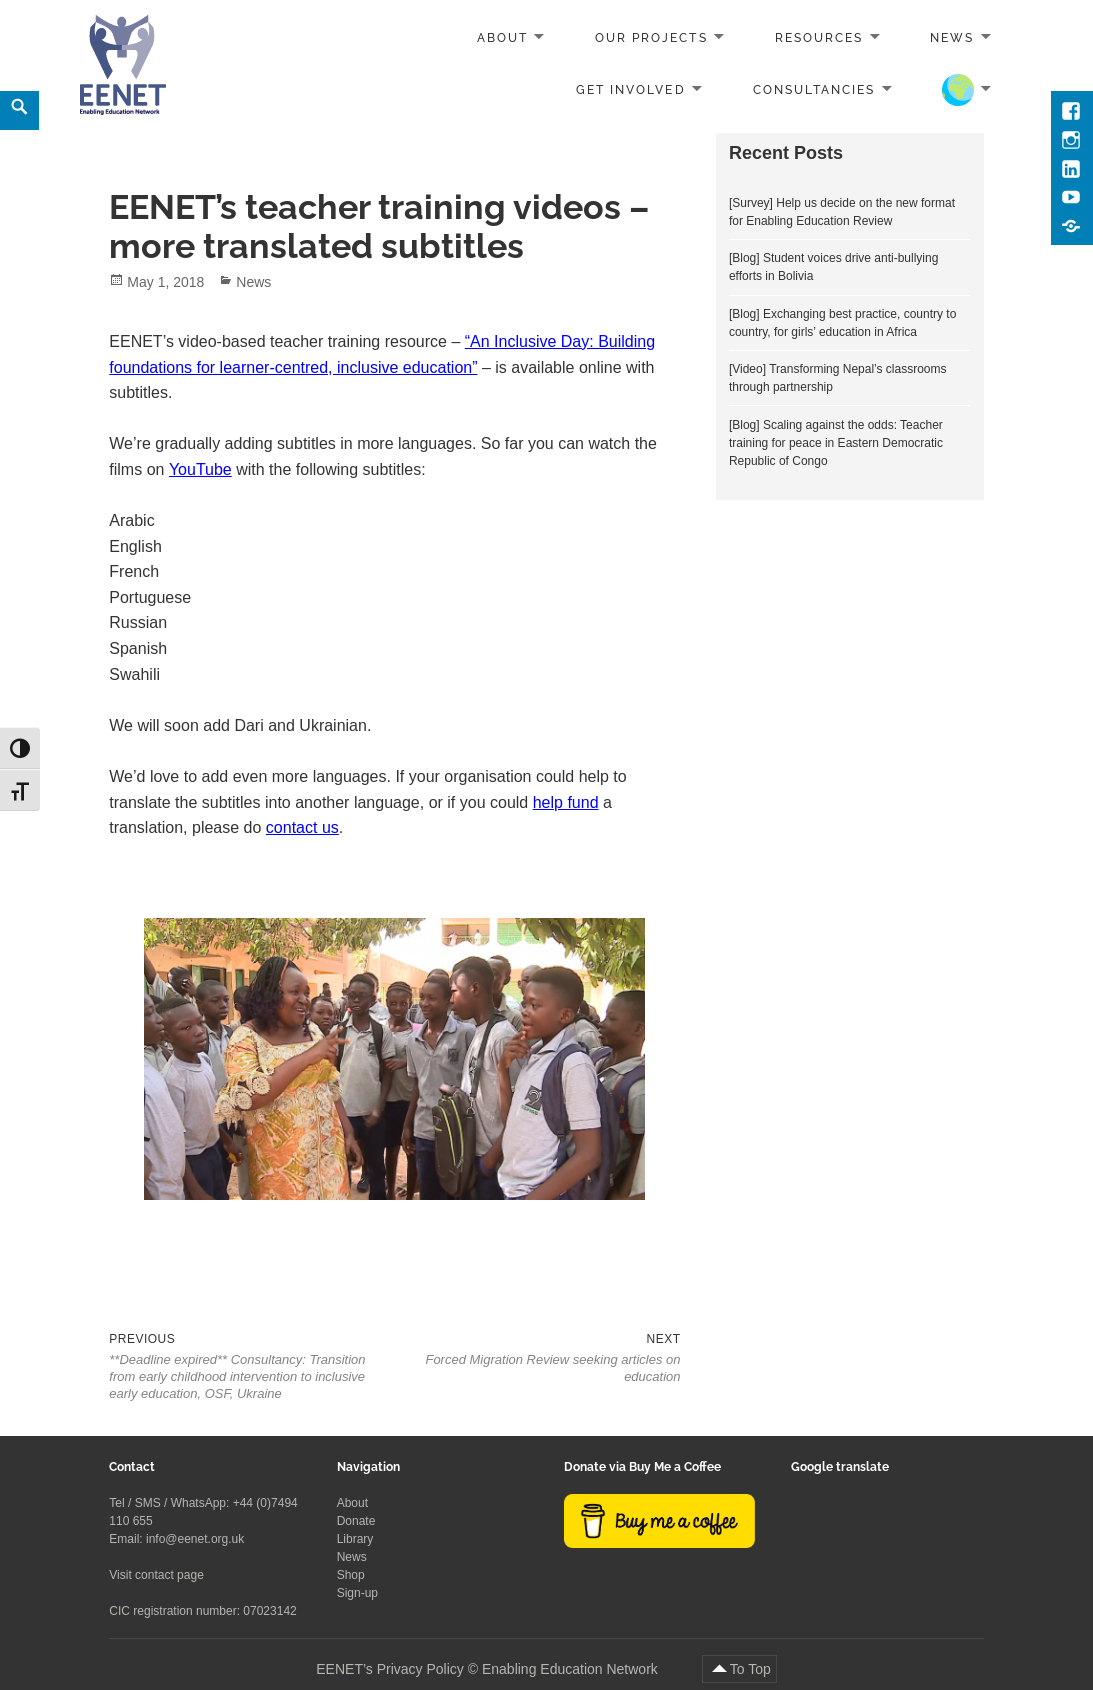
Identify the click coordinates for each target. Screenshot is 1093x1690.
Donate (356, 1521)
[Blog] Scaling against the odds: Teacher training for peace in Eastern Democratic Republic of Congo (836, 443)
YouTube (200, 469)
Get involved (630, 89)
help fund (566, 802)
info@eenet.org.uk (195, 1539)
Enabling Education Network (572, 1669)
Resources (819, 38)
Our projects (651, 38)
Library (355, 1539)
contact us (302, 827)
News (952, 38)
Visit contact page (156, 1575)
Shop (351, 1575)
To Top (750, 1669)
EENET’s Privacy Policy (390, 1669)
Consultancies (814, 89)
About (502, 38)
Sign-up (357, 1593)
